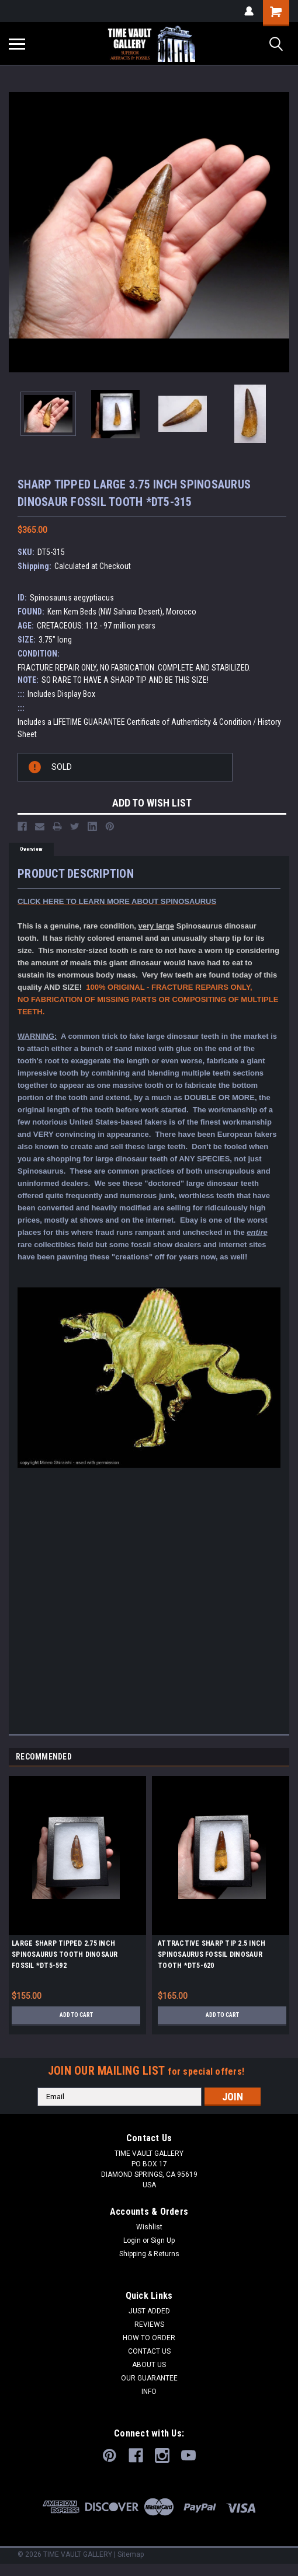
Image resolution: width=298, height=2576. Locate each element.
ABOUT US (149, 2365)
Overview (31, 849)
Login (132, 2240)
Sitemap (130, 2554)
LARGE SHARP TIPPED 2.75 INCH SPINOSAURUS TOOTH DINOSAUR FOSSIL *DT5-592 (65, 1954)
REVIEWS (149, 2324)
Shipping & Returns (149, 2254)
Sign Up (163, 2240)
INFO (149, 2391)
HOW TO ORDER (149, 2338)
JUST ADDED (149, 2311)
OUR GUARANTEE (149, 2378)
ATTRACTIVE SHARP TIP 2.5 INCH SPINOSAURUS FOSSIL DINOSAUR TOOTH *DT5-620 (211, 1954)
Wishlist (149, 2227)
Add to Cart (76, 2015)
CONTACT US (149, 2351)
